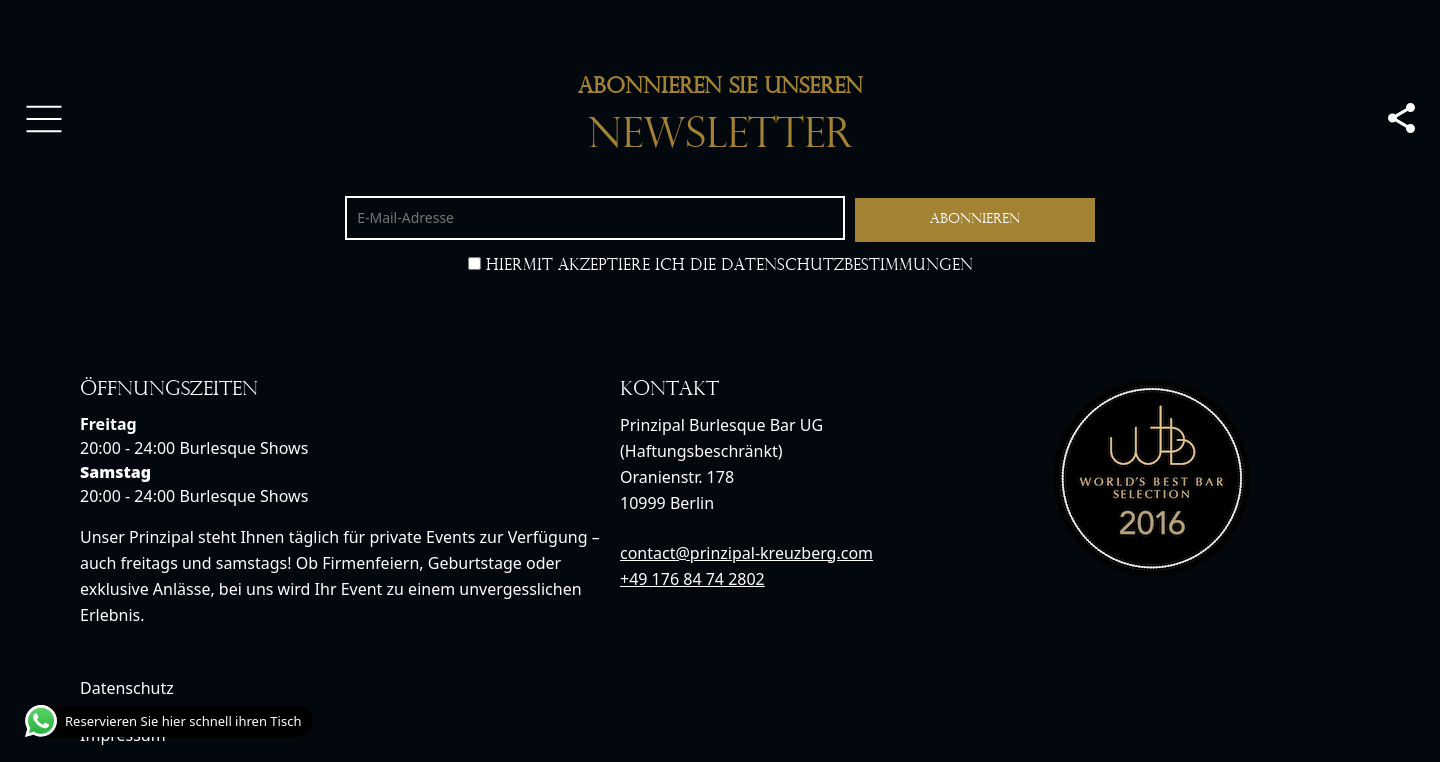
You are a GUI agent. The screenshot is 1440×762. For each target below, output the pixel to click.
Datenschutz (127, 688)
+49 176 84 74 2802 (692, 579)
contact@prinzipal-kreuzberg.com (746, 553)
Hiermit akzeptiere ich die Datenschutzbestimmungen (720, 266)
